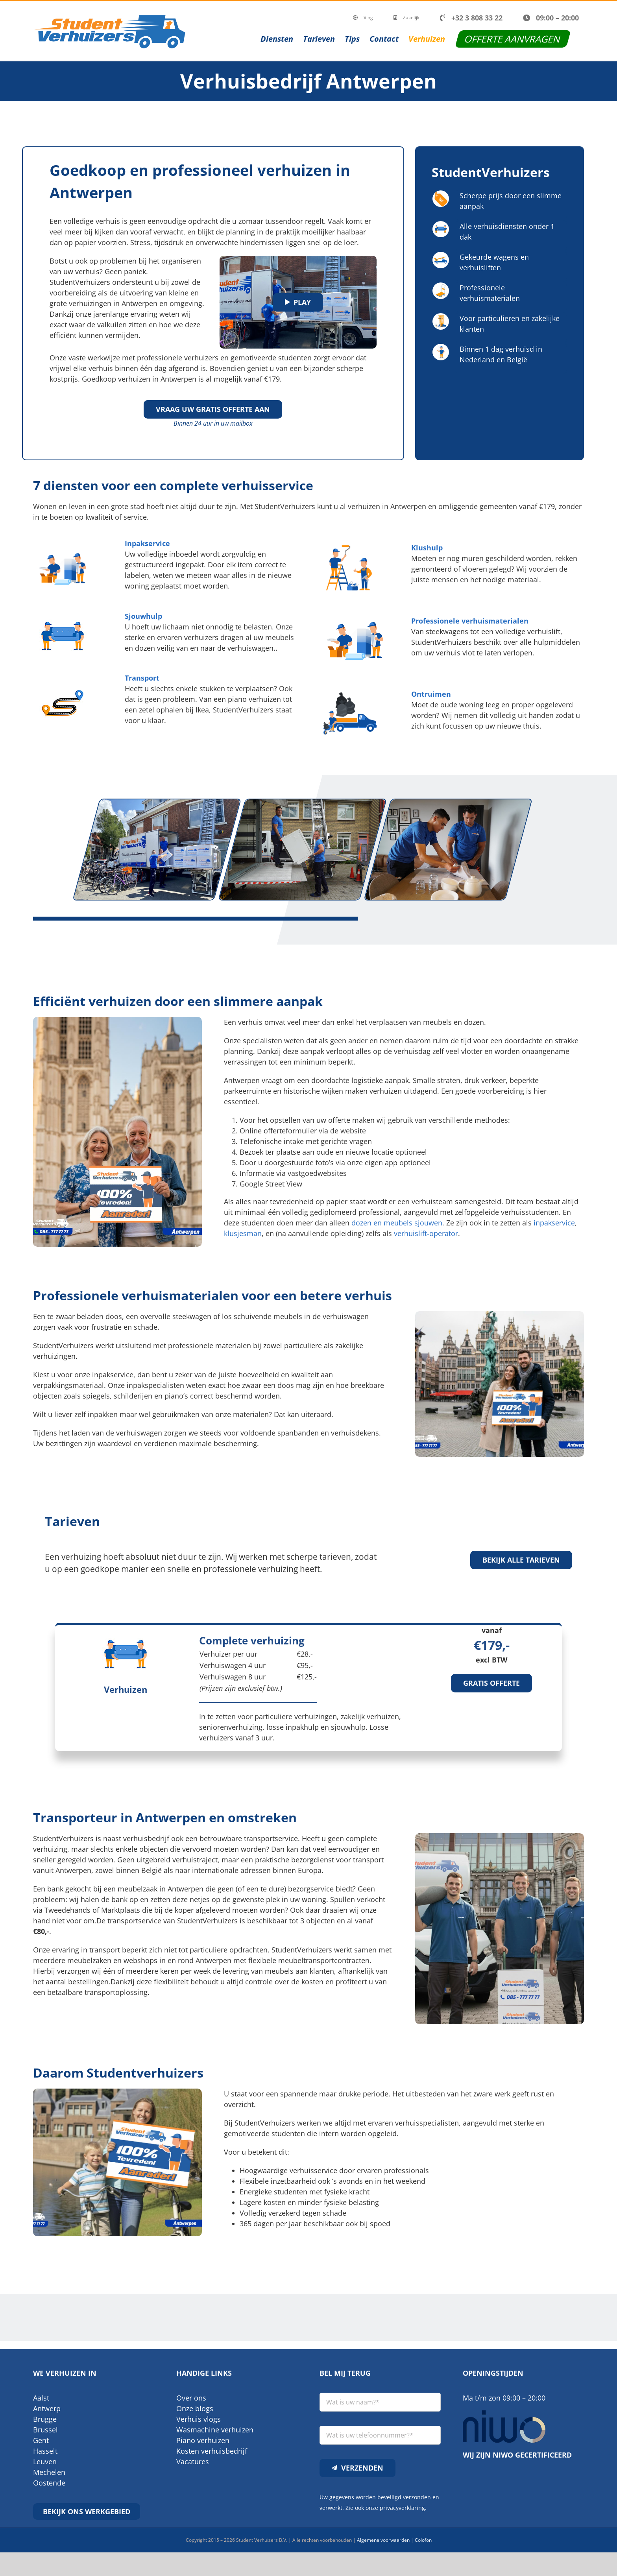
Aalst (41, 2398)
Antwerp (47, 2408)
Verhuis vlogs (198, 2419)
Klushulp (427, 547)
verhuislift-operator (426, 1233)
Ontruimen (431, 694)
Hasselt (45, 2451)
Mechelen (49, 2472)
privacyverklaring (402, 2507)
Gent (41, 2440)
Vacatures (192, 2461)
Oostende (49, 2482)
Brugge (45, 2419)
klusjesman (243, 1233)
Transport (142, 678)
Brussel (45, 2429)
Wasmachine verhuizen (214, 2429)
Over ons (191, 2398)
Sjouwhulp (143, 616)
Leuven (45, 2461)
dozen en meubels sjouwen (396, 1222)
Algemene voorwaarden (383, 2540)
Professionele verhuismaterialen (469, 621)
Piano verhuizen (202, 2440)
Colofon (423, 2540)
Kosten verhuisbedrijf (211, 2451)
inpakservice (554, 1222)
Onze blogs (194, 2408)
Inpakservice (147, 543)
